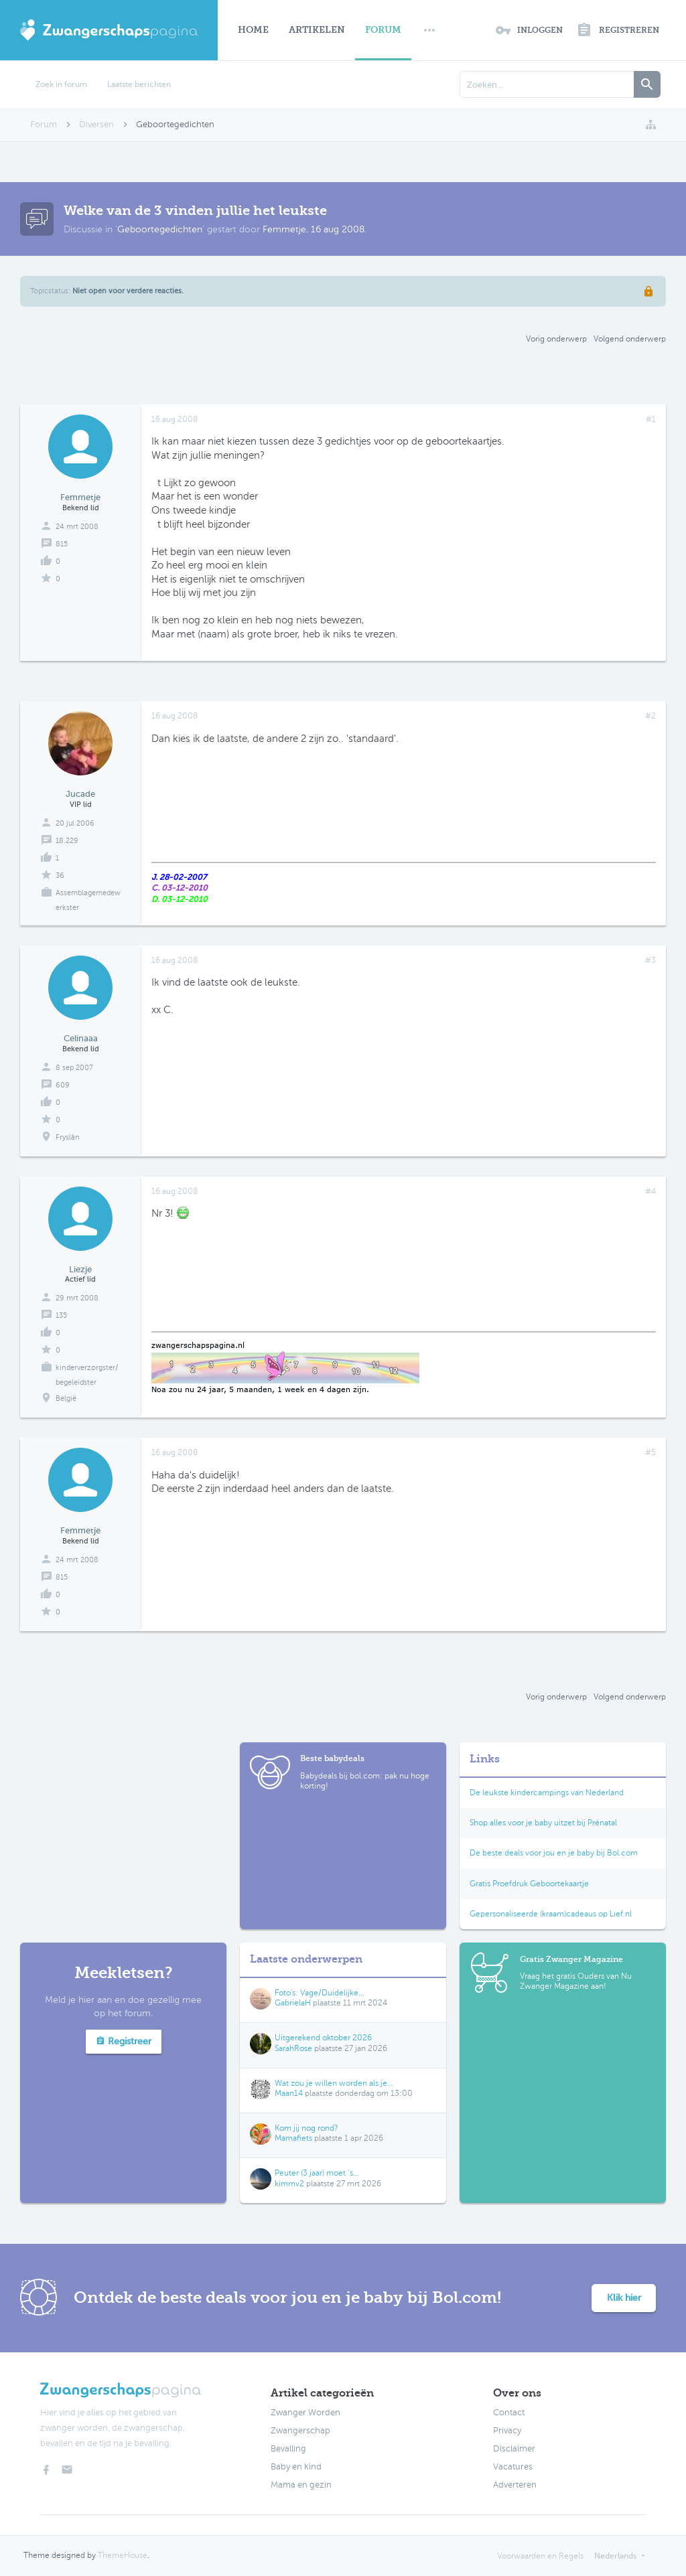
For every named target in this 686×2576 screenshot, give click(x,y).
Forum (383, 29)
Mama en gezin (301, 2485)
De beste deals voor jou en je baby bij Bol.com (554, 1853)
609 (63, 1085)
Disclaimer (514, 2448)
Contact (509, 2412)
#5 (650, 1452)
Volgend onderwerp (630, 339)
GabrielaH (293, 2002)
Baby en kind (296, 2467)
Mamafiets (293, 2138)
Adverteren (515, 2485)
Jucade (80, 794)
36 (60, 875)
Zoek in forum (61, 84)
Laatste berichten (139, 84)
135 (61, 1315)
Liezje (80, 1269)
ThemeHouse (122, 2555)
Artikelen (317, 29)
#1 (651, 419)
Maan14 (289, 2093)
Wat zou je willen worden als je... (334, 2083)
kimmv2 (289, 2183)
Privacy (507, 2430)
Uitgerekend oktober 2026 (323, 2037)
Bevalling (288, 2448)
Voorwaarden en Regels (540, 2556)
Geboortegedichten (159, 229)
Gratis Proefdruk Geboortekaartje (529, 1883)
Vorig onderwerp (556, 339)
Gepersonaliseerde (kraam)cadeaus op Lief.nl (551, 1913)
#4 (650, 1191)
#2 (650, 716)
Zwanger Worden (305, 2412)
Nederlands (615, 2556)
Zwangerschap (300, 2430)
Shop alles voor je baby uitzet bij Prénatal (543, 1822)
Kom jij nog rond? (306, 2128)
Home (253, 29)
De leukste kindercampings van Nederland (547, 1792)
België (66, 1398)
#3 (650, 960)
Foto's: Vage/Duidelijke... (319, 1992)
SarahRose (293, 2048)
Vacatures (513, 2467)
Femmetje (284, 229)
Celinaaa (81, 1038)
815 (62, 544)
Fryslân (68, 1137)
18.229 (67, 840)
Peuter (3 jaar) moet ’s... (317, 2173)
